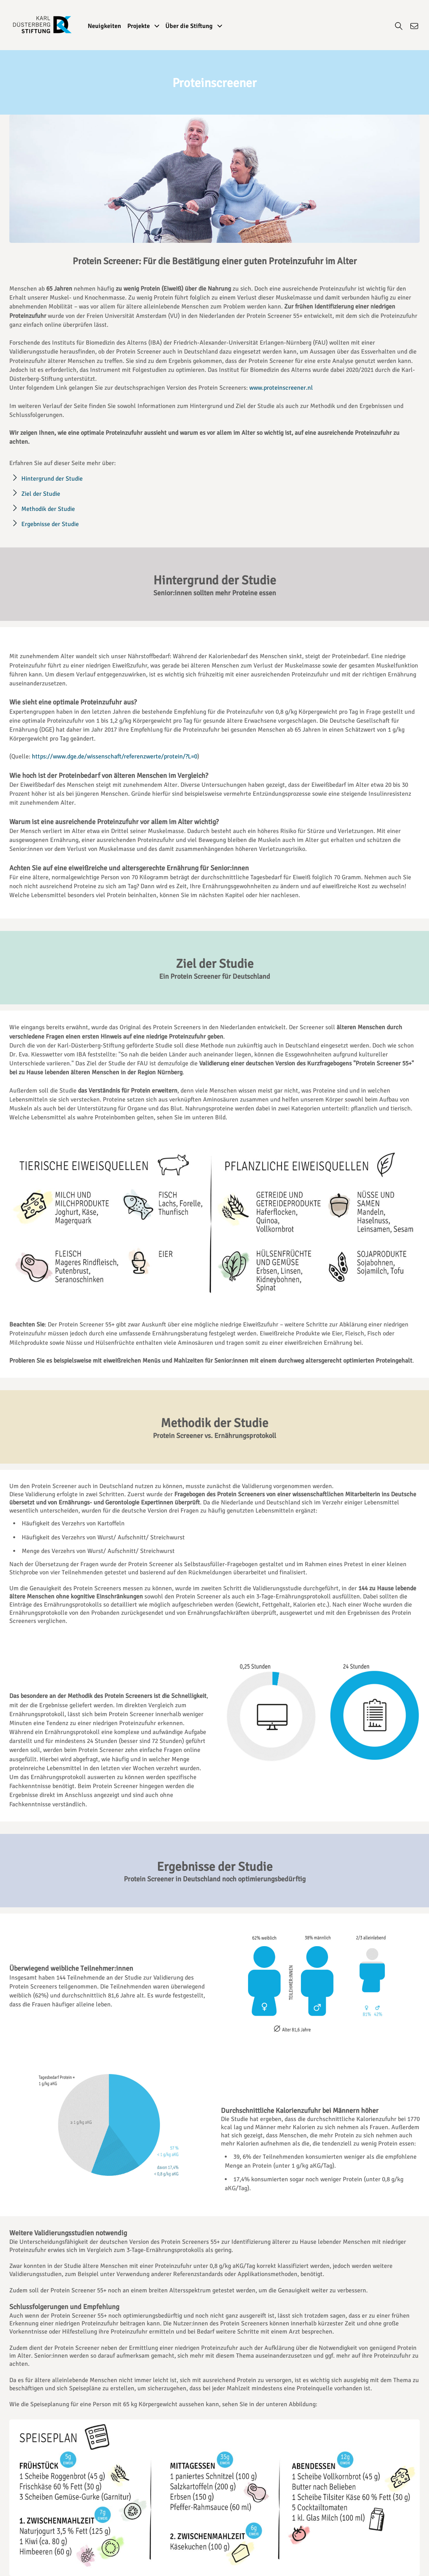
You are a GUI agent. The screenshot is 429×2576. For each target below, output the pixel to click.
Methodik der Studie (48, 509)
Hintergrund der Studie (52, 479)
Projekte (143, 26)
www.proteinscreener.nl (281, 388)
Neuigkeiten (104, 26)
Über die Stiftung (193, 26)
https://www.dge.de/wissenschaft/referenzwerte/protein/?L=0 (114, 756)
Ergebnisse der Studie (50, 524)
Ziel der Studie (40, 494)
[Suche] (399, 28)
